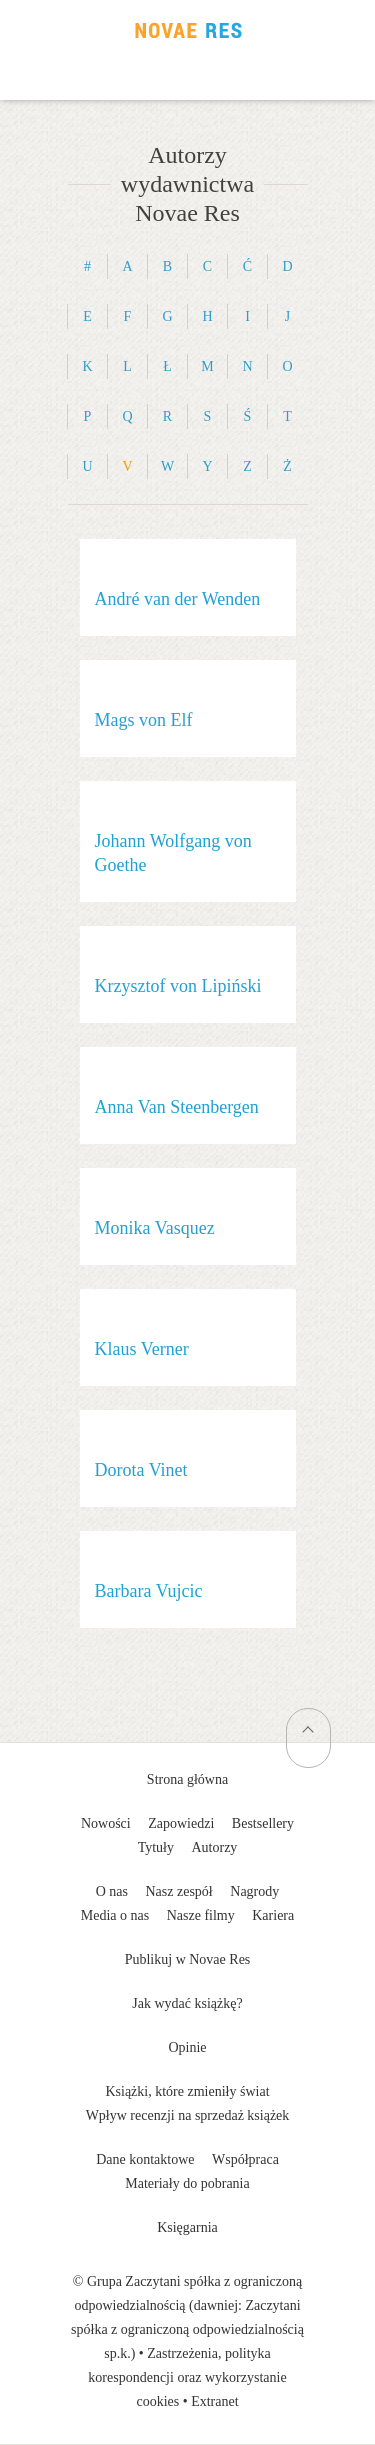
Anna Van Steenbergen (177, 1107)
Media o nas (115, 1915)
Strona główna (187, 1779)
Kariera (273, 1915)
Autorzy (214, 1847)
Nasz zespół (179, 1891)
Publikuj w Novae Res (188, 1959)
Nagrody (254, 1891)
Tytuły (156, 1847)
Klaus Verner (142, 1349)
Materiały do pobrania (187, 2183)
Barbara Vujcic (149, 1591)
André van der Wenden (178, 599)
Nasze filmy (201, 1915)
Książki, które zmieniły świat (187, 2091)
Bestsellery (263, 1823)
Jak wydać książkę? (187, 2003)
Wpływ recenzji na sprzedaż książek (188, 2115)
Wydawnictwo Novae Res (188, 30)
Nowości (106, 1823)
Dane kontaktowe (145, 2159)
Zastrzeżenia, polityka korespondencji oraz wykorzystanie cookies (187, 2377)
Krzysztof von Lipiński (178, 986)
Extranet (214, 2401)
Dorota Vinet (141, 1470)
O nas (112, 1891)
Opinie (187, 2047)
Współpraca (245, 2159)
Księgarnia (187, 2227)
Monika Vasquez (155, 1228)
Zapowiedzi (181, 1823)
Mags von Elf (144, 720)
